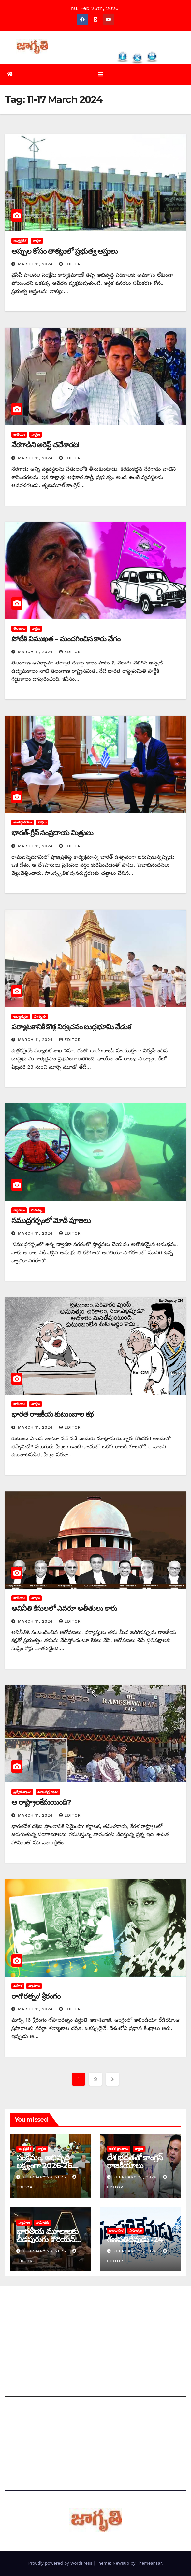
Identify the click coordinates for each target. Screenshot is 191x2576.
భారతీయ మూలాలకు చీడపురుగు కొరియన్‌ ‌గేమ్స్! (47, 2240)
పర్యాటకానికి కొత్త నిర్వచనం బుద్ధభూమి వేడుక (71, 1027)
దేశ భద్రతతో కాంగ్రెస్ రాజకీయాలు (135, 2162)
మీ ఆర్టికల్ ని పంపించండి (30, 2347)
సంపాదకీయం (19, 2390)
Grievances (19, 2450)
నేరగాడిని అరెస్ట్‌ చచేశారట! (45, 445)
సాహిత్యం (37, 1210)
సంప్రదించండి (18, 2319)
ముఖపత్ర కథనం (47, 1792)
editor (70, 264)
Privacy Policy (22, 2466)
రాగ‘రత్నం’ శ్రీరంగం (35, 1996)
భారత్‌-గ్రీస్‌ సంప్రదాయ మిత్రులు (52, 833)
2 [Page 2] (95, 2079)
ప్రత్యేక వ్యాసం (22, 1792)
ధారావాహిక (116, 2231)
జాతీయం (19, 435)
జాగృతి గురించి (20, 2303)
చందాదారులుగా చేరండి (29, 2406)
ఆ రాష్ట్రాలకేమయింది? (41, 1802)
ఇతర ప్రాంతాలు (118, 2149)
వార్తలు (37, 241)
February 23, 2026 (45, 2177)
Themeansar (149, 2563)
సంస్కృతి (40, 1017)
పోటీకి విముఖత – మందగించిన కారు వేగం (65, 639)
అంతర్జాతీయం (22, 822)
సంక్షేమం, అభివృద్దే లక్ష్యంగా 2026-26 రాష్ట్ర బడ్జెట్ (44, 2166)
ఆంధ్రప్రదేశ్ (19, 241)
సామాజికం (42, 2223)
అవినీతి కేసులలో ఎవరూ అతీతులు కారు (64, 1608)
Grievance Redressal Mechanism (47, 2434)
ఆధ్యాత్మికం (20, 1017)
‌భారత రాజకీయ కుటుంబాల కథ (52, 1415)
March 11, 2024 (36, 264)
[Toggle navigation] (100, 74)
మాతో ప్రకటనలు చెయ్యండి (32, 2362)
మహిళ (17, 1986)
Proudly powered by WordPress (61, 2563)
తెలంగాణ (19, 629)
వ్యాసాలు (19, 1210)
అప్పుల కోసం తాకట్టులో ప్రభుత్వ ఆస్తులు (65, 251)
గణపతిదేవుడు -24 (135, 2239)
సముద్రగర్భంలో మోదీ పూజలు (51, 1220)
